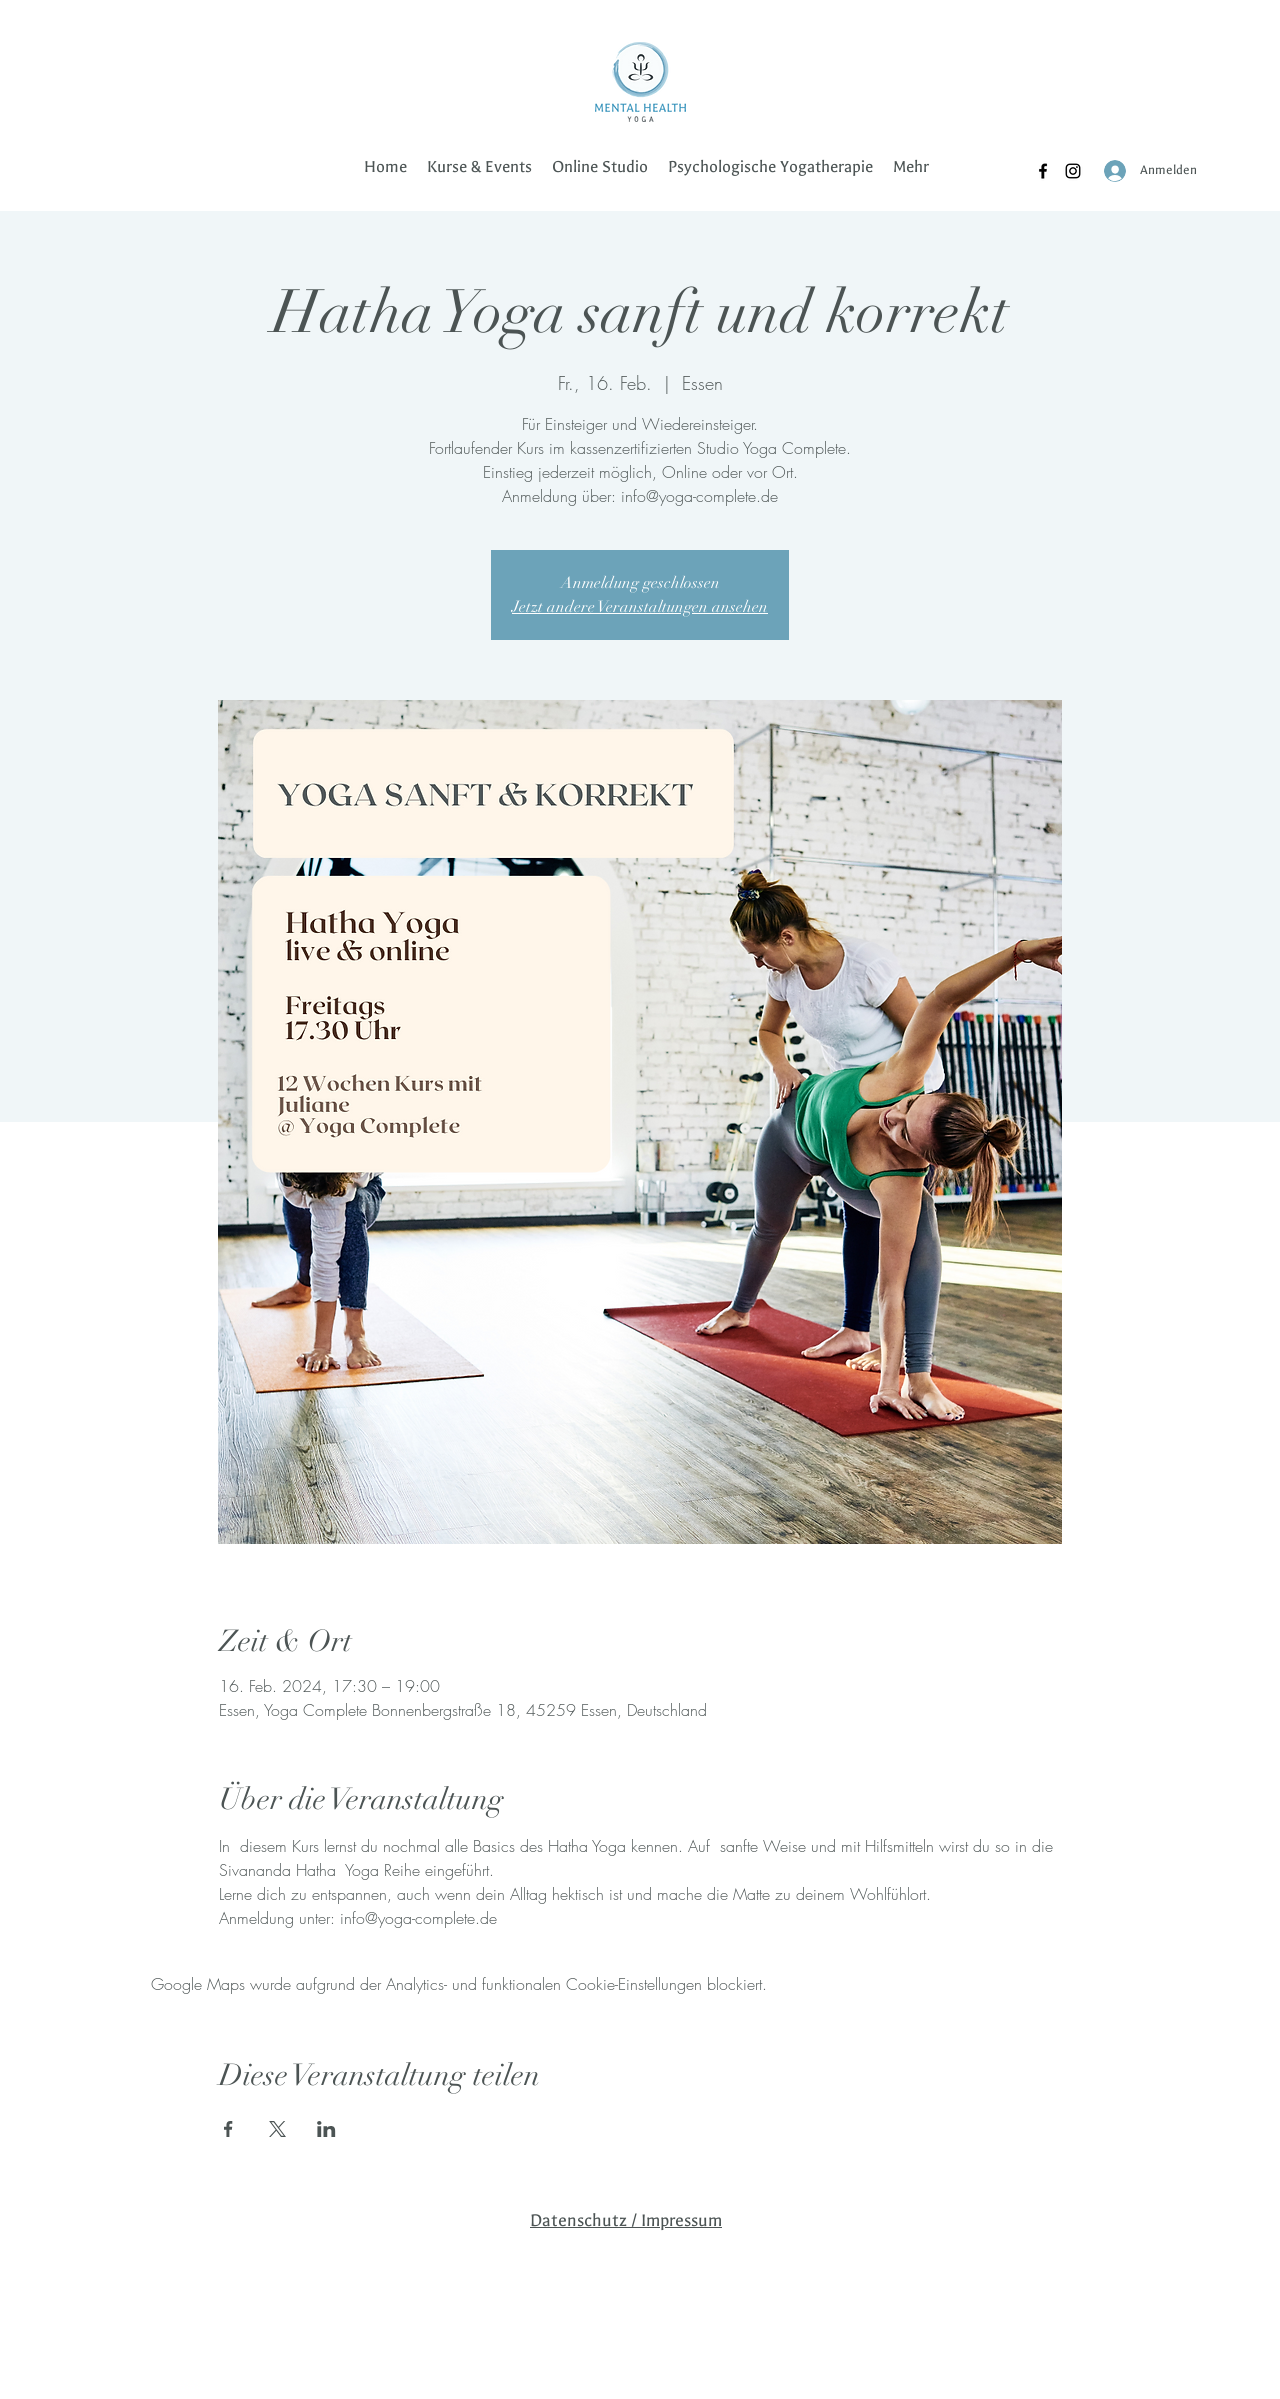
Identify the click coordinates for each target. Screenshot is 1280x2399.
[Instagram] (1073, 171)
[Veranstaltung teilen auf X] (277, 2129)
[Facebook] (1043, 171)
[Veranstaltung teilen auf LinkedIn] (326, 2129)
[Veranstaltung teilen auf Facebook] (228, 2129)
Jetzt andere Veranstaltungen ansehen (640, 607)
